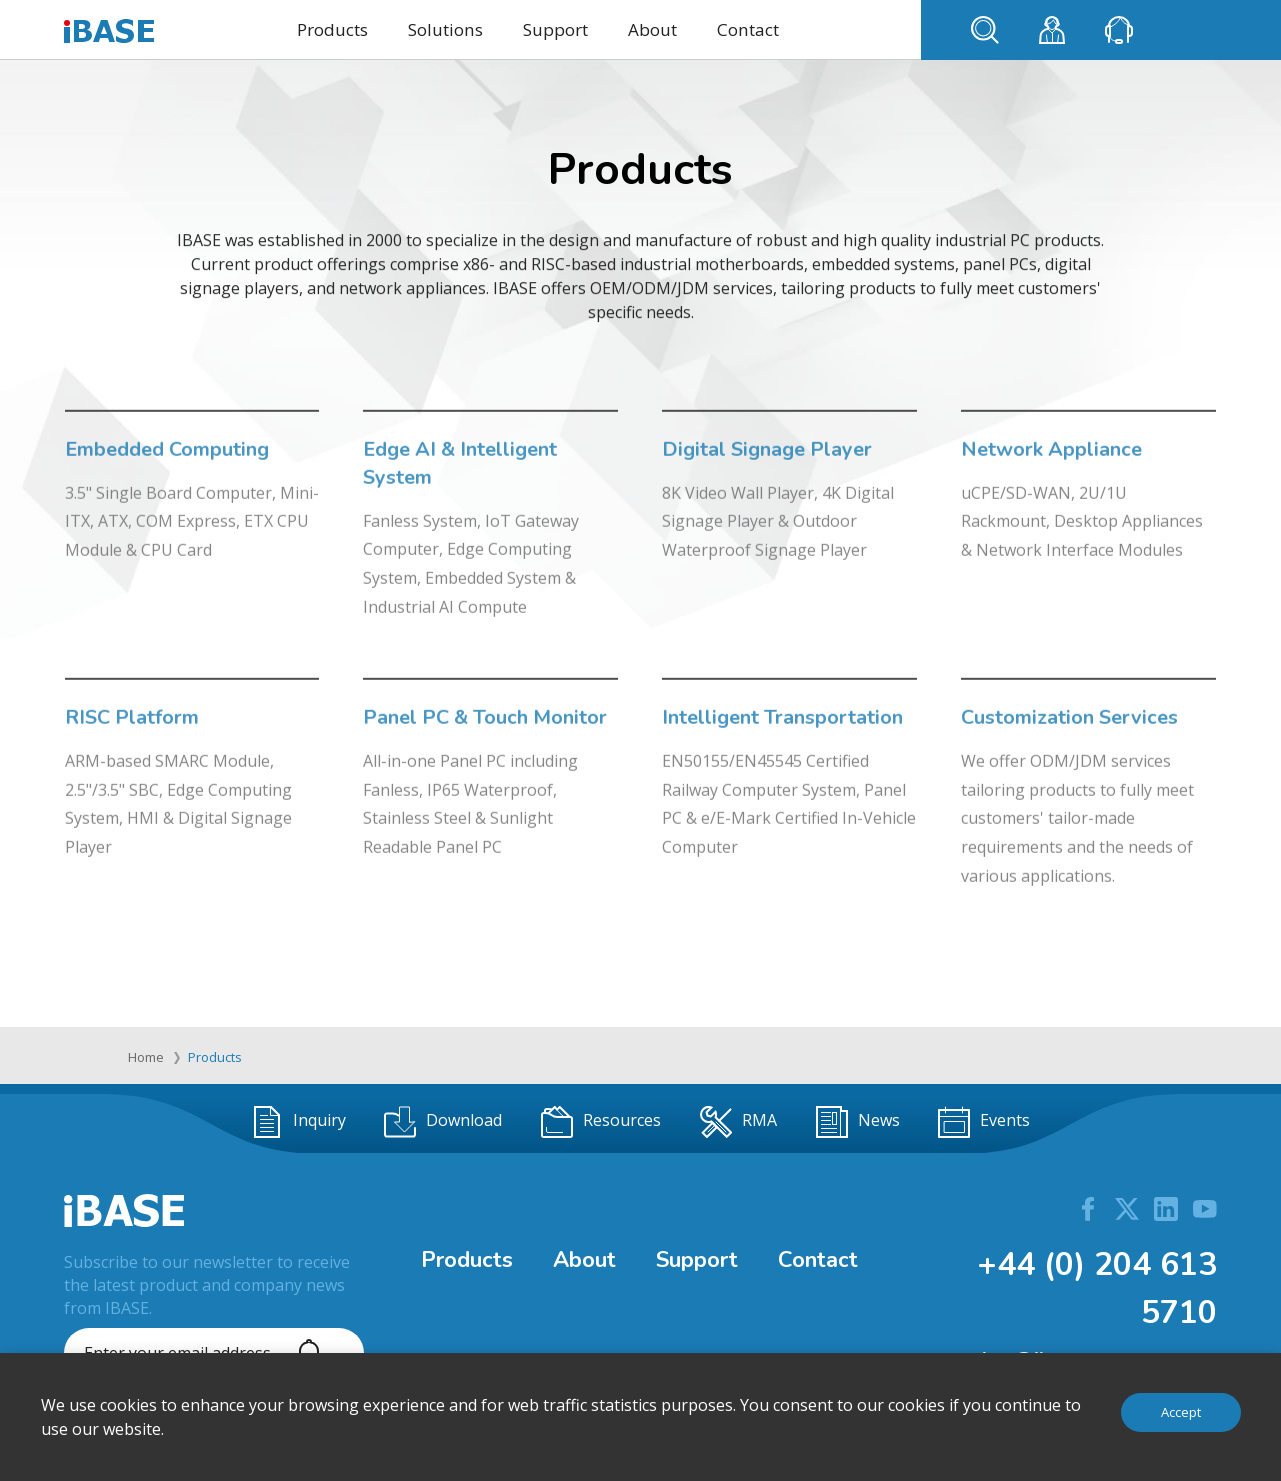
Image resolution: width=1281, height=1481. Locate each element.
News (858, 1122)
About (652, 29)
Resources (601, 1122)
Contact (748, 29)
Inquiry (298, 1122)
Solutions (445, 29)
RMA (738, 1122)
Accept (1181, 1412)
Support (555, 29)
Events (984, 1122)
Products (332, 29)
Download (443, 1122)
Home (146, 1057)
